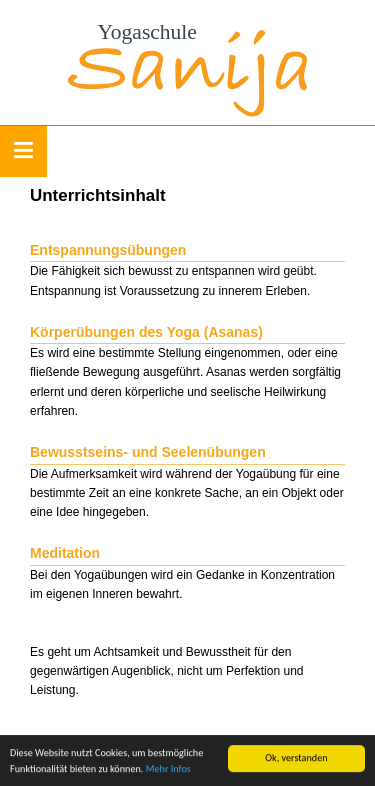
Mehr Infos (168, 769)
